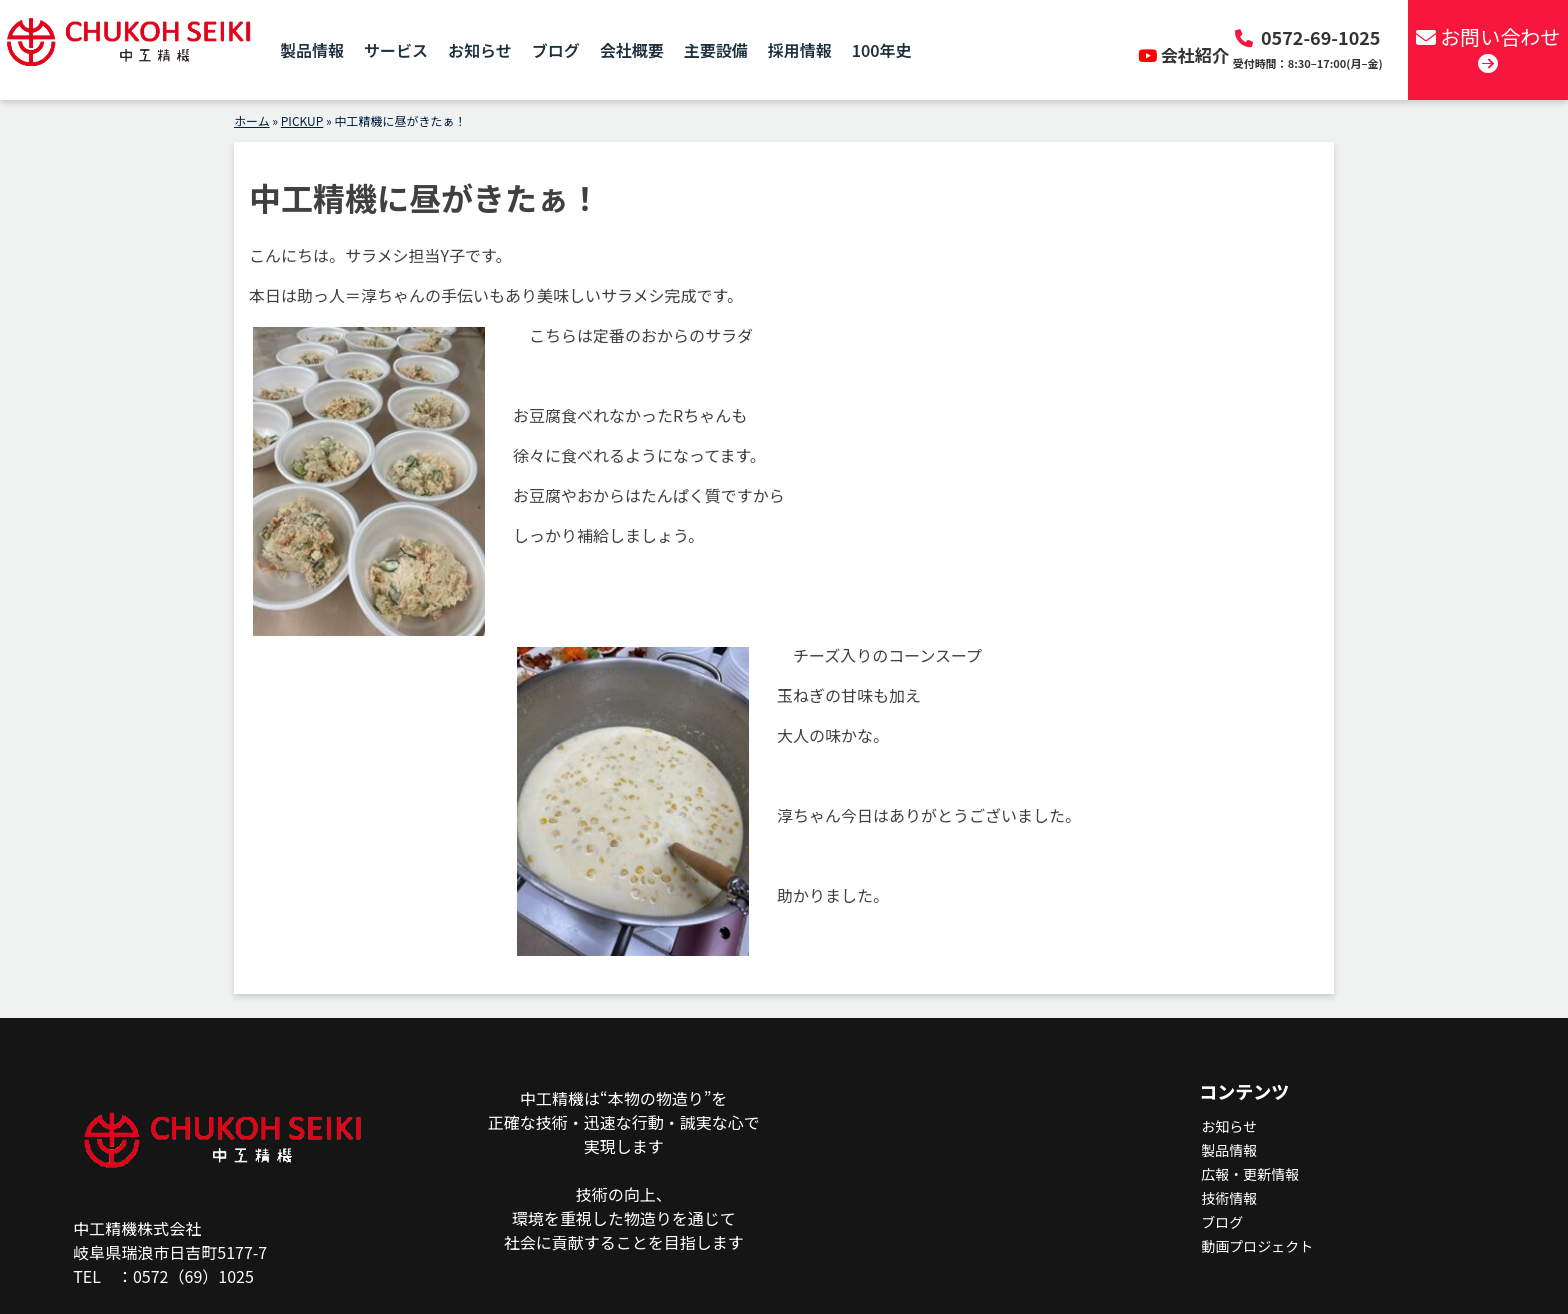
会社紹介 (1185, 54)
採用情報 (800, 50)
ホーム (252, 120)
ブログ (556, 50)
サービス (396, 50)
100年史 (882, 50)
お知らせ (480, 50)
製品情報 (312, 50)
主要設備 (716, 50)
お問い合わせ (1488, 48)
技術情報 (1229, 1198)
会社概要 (632, 50)
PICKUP (302, 120)
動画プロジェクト (1257, 1246)
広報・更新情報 (1250, 1174)
